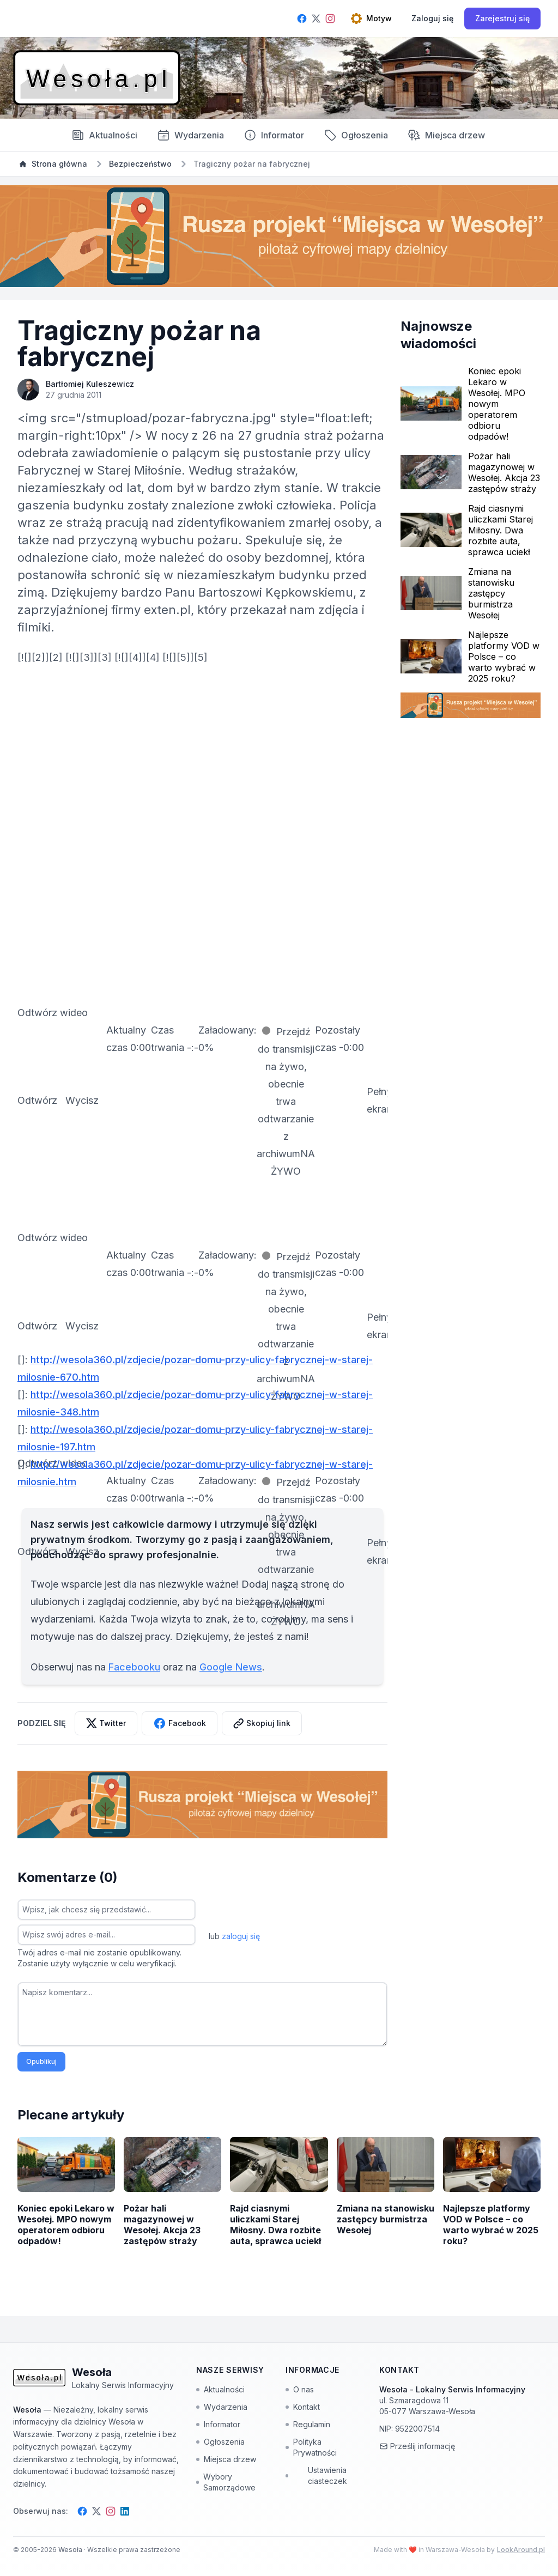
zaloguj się (241, 1936)
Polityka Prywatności (311, 2447)
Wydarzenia (221, 2406)
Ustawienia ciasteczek (316, 2475)
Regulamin (308, 2424)
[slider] (227, 1039)
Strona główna (53, 163)
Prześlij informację (417, 2446)
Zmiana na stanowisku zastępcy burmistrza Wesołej (491, 593)
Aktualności (104, 135)
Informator (274, 135)
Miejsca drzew (446, 135)
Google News (230, 1667)
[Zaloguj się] (432, 18)
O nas (300, 2389)
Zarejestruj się (502, 18)
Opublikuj (41, 2061)
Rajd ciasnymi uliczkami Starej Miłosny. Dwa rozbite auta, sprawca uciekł (500, 530)
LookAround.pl (521, 2549)
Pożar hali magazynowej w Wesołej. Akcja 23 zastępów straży (504, 472)
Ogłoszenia (356, 135)
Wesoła (71, 2549)
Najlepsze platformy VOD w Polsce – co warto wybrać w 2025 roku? (503, 656)
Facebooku (134, 1667)
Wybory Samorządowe (226, 2482)
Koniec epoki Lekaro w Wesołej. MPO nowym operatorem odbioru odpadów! (496, 404)
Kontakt (303, 2406)
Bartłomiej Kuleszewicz (90, 383)
